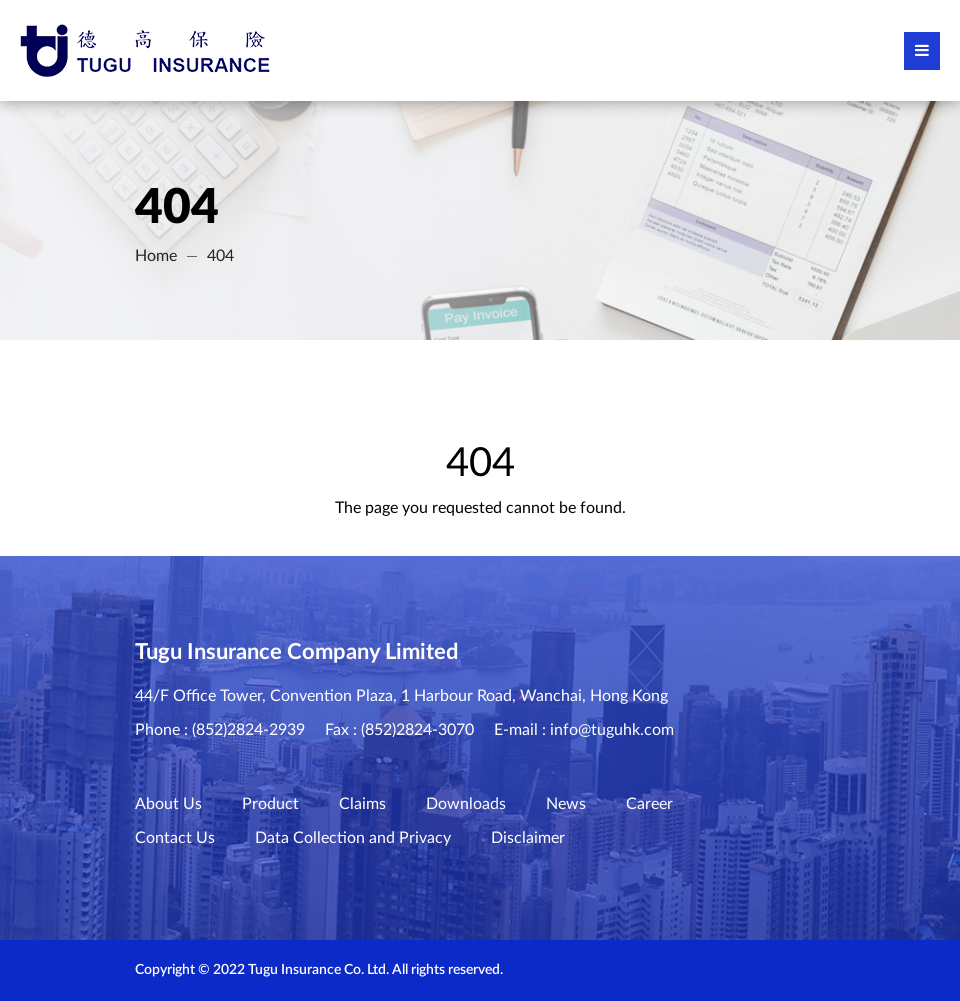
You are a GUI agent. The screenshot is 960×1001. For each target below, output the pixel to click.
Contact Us (175, 838)
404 (220, 256)
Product (270, 804)
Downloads (466, 804)
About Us (168, 804)
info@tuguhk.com (612, 730)
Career (649, 804)
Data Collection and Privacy (353, 838)
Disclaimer (528, 838)
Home (156, 256)
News (566, 804)
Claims (362, 804)
